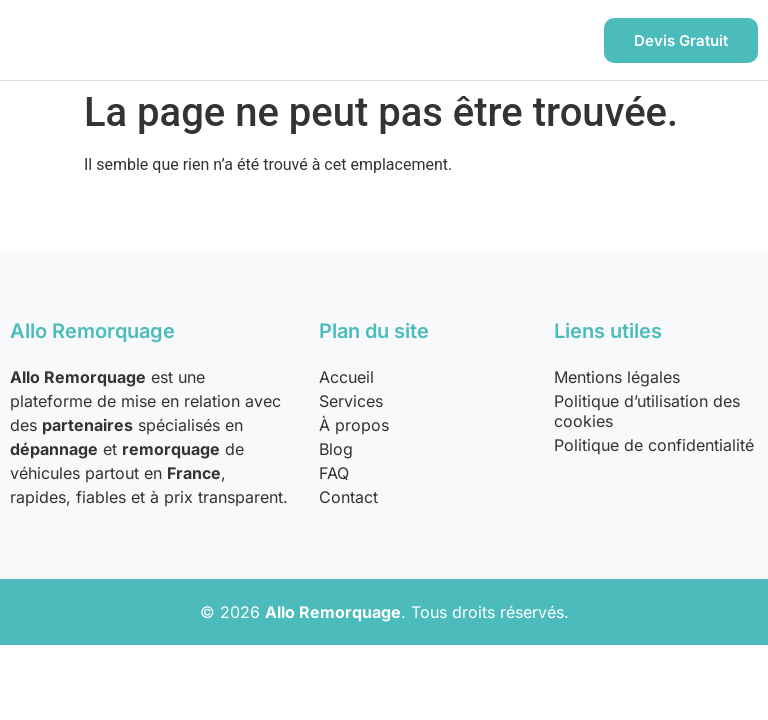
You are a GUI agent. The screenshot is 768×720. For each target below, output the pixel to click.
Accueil (346, 377)
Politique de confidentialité (654, 445)
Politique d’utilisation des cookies (647, 411)
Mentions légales (617, 377)
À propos (354, 425)
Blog (336, 449)
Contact (348, 497)
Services (351, 401)
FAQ (334, 473)
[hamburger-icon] (561, 40)
